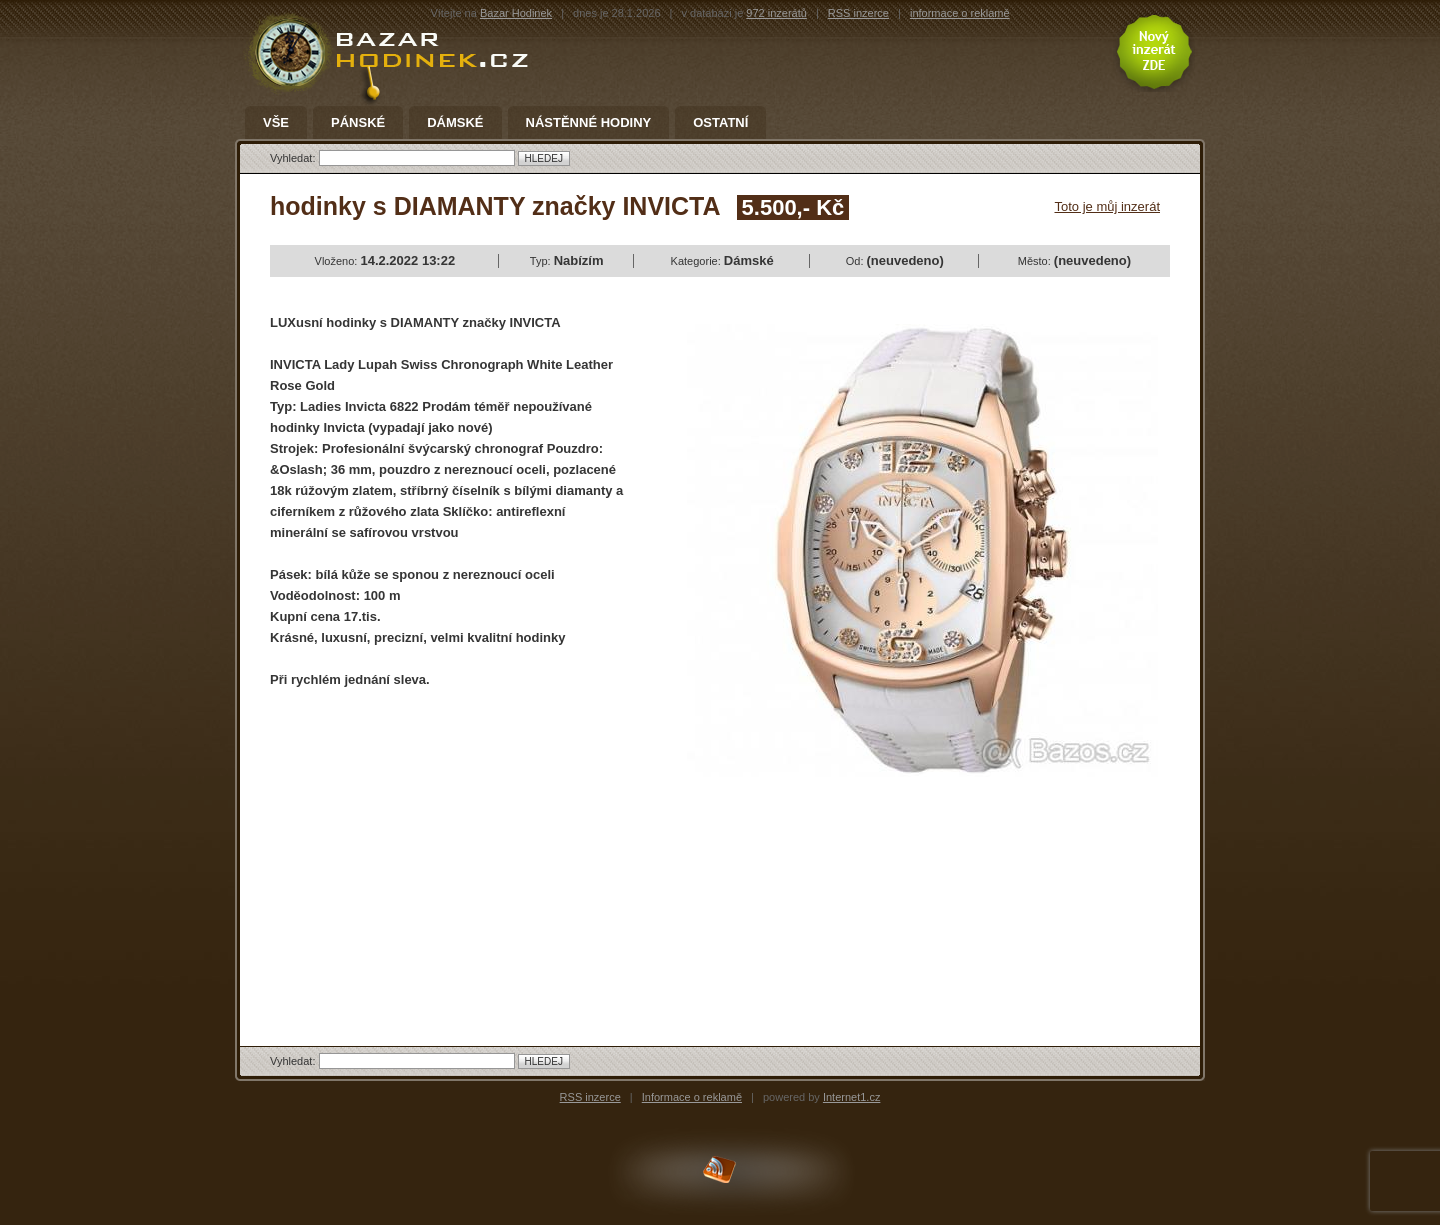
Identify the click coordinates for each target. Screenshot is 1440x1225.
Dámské (455, 123)
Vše (276, 123)
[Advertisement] (438, 850)
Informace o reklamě (692, 1097)
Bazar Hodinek (516, 13)
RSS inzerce (858, 13)
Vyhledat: (294, 158)
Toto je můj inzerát (1108, 206)
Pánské (358, 123)
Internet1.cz (851, 1097)
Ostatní (720, 123)
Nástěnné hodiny (589, 123)
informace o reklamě (960, 13)
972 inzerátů (776, 13)
